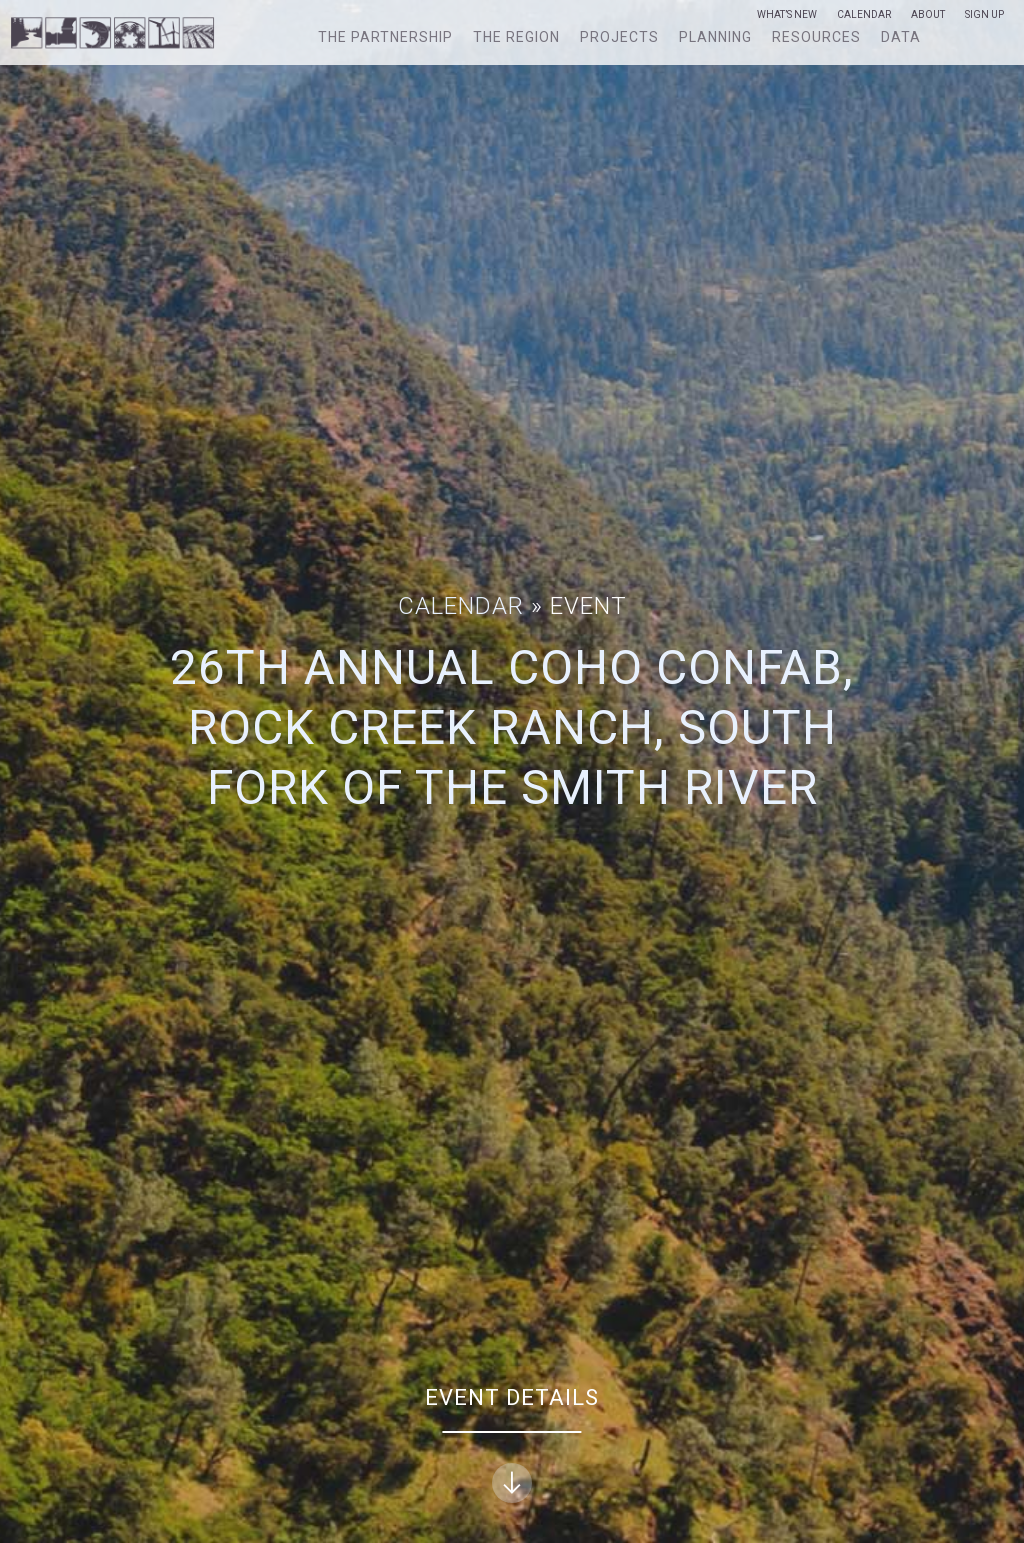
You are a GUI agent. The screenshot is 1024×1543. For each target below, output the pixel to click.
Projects (619, 37)
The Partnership (385, 37)
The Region (516, 37)
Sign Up (984, 15)
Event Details (512, 1444)
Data (901, 37)
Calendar (864, 15)
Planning (715, 37)
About (928, 15)
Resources (816, 37)
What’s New (787, 15)
